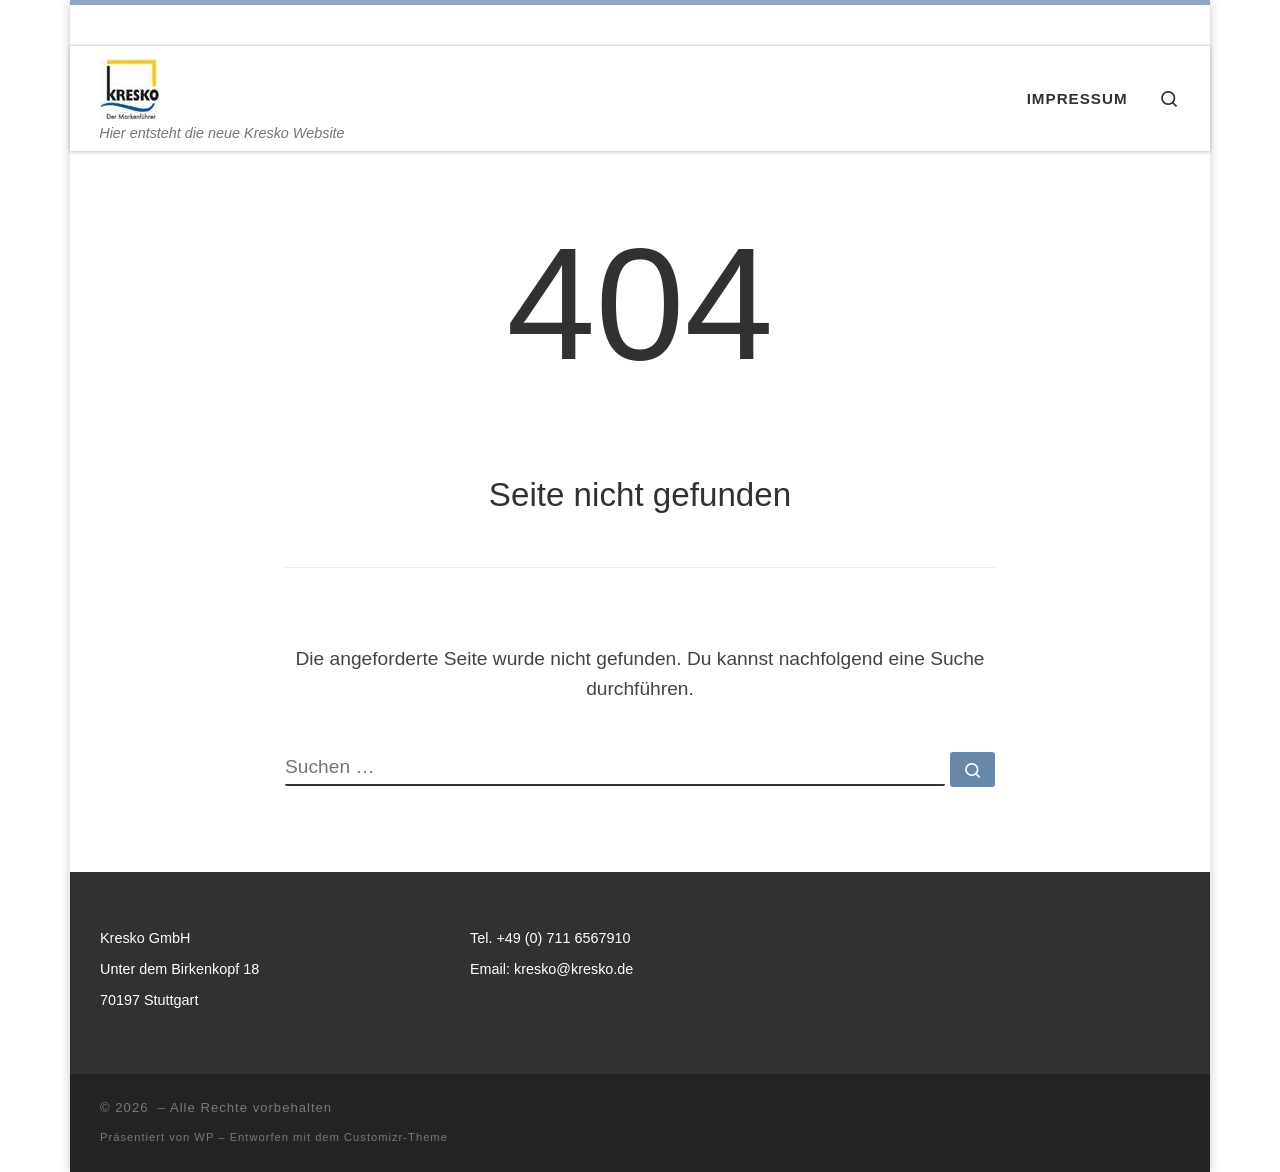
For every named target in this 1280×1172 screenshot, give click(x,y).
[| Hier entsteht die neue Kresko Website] (129, 85)
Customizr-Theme (396, 1137)
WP (204, 1137)
